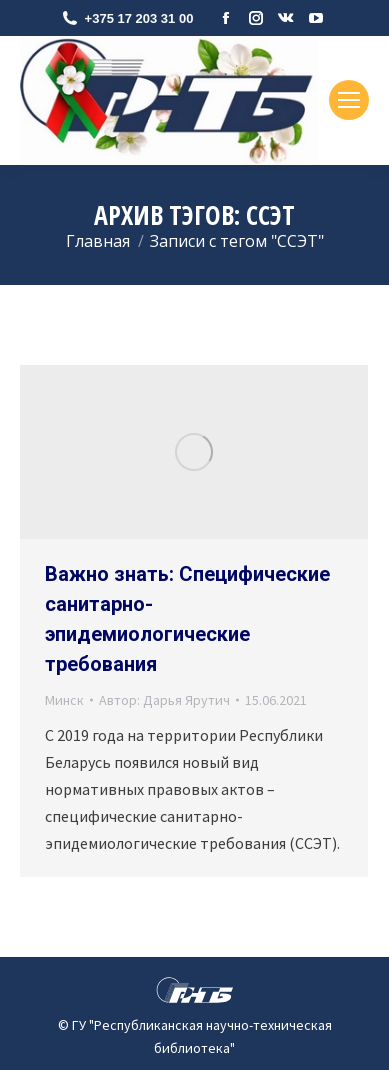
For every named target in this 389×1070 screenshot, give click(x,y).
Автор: (164, 700)
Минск (64, 700)
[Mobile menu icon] (349, 100)
